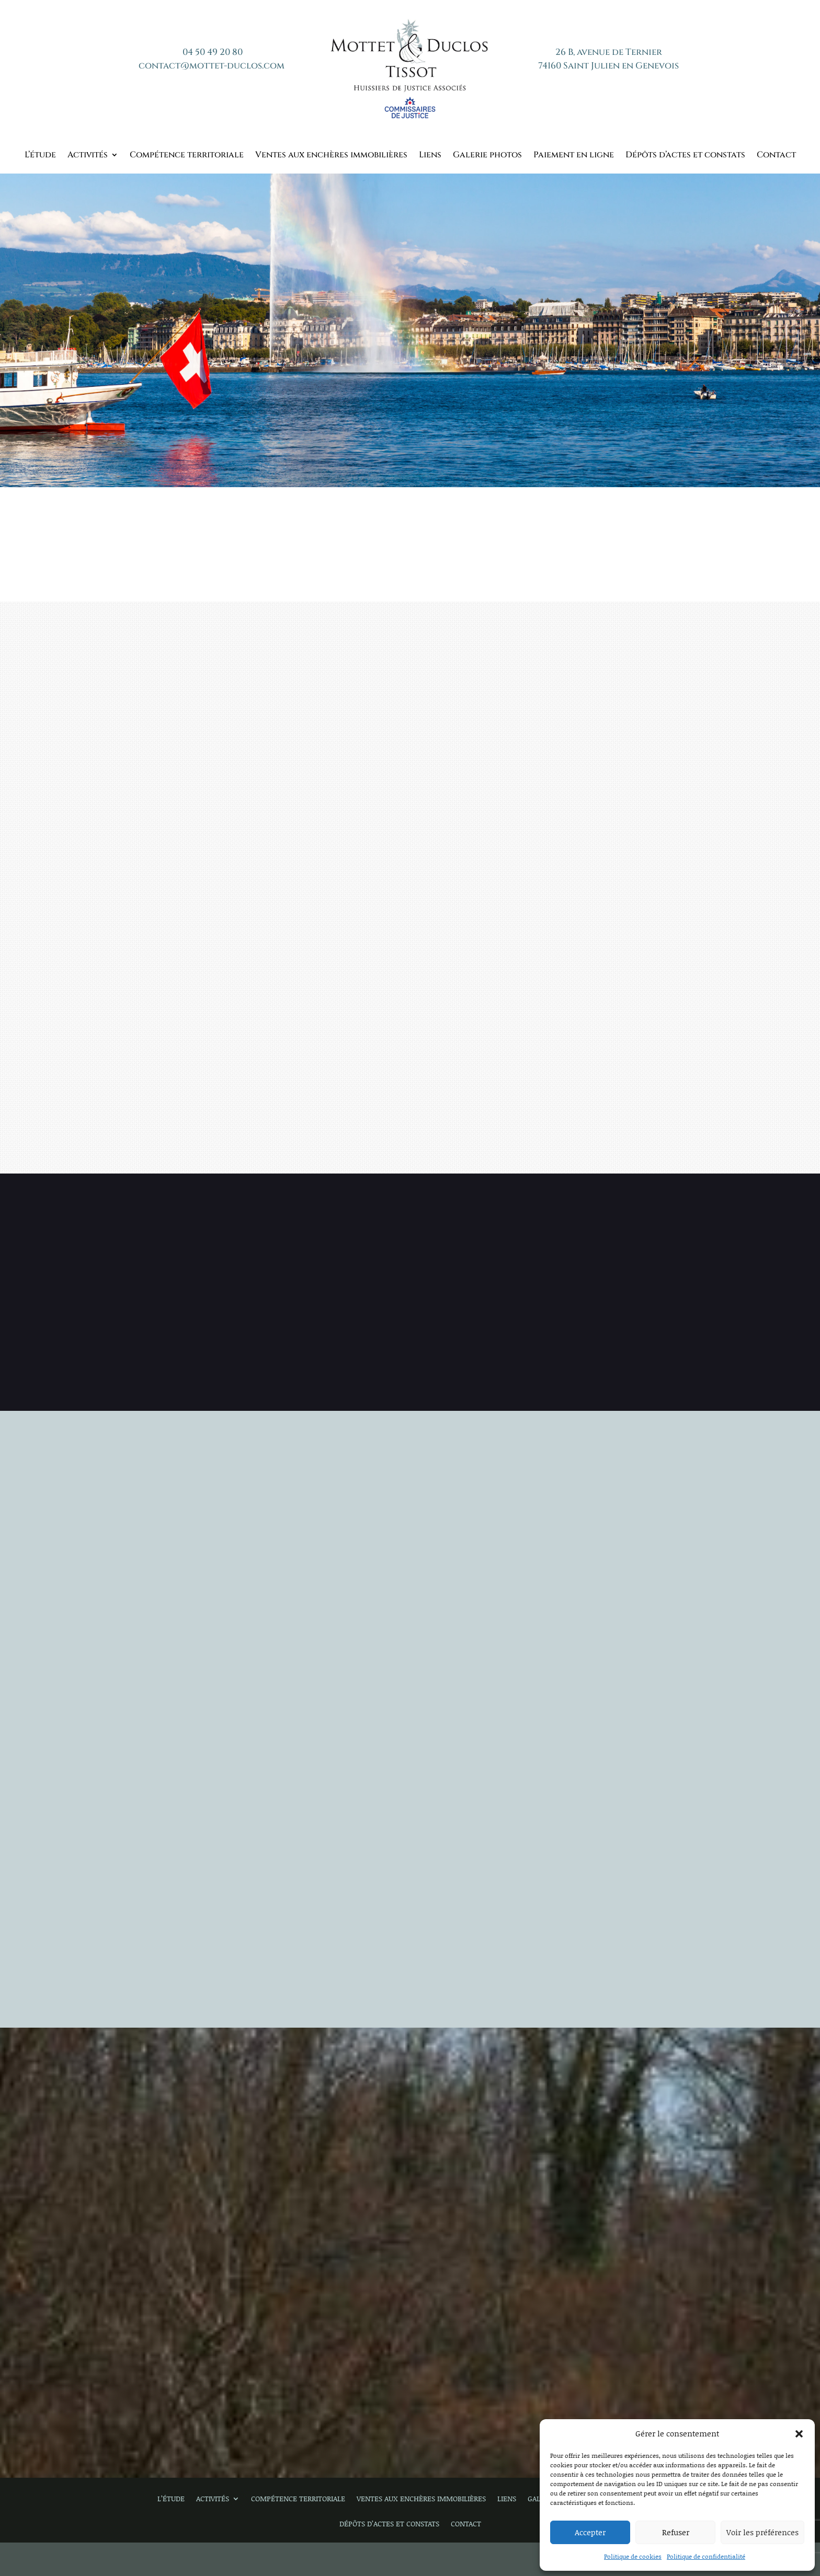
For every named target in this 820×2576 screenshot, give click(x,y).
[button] (799, 2434)
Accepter (590, 2532)
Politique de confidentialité (706, 2556)
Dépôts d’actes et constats (685, 155)
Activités (87, 155)
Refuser (675, 2532)
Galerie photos (487, 155)
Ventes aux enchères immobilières (331, 155)
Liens (430, 155)
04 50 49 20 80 (213, 52)
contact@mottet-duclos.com (211, 66)
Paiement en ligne (573, 155)
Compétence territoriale (187, 155)
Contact (776, 155)
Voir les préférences (762, 2532)
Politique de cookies (633, 2556)
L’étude (40, 155)
